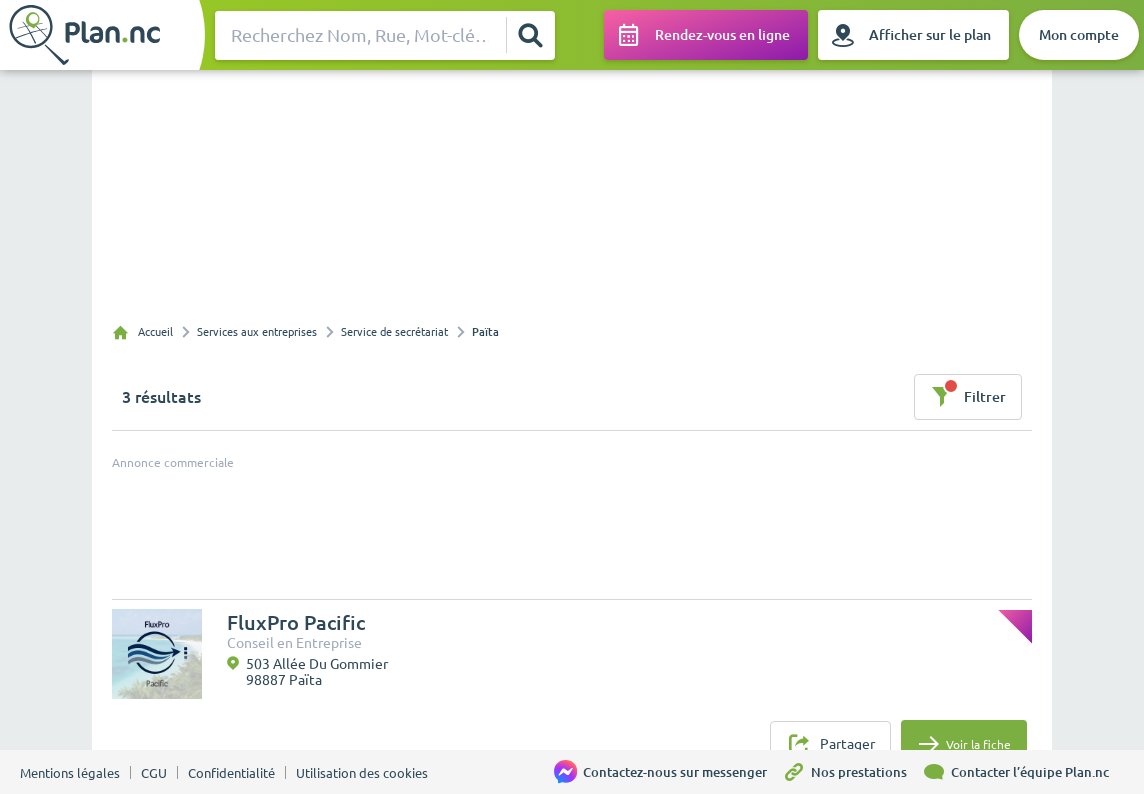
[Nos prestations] (852, 772)
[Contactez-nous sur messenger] (668, 772)
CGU (154, 773)
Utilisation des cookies (362, 773)
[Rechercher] (530, 35)
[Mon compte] (1079, 35)
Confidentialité (231, 773)
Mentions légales (70, 773)
